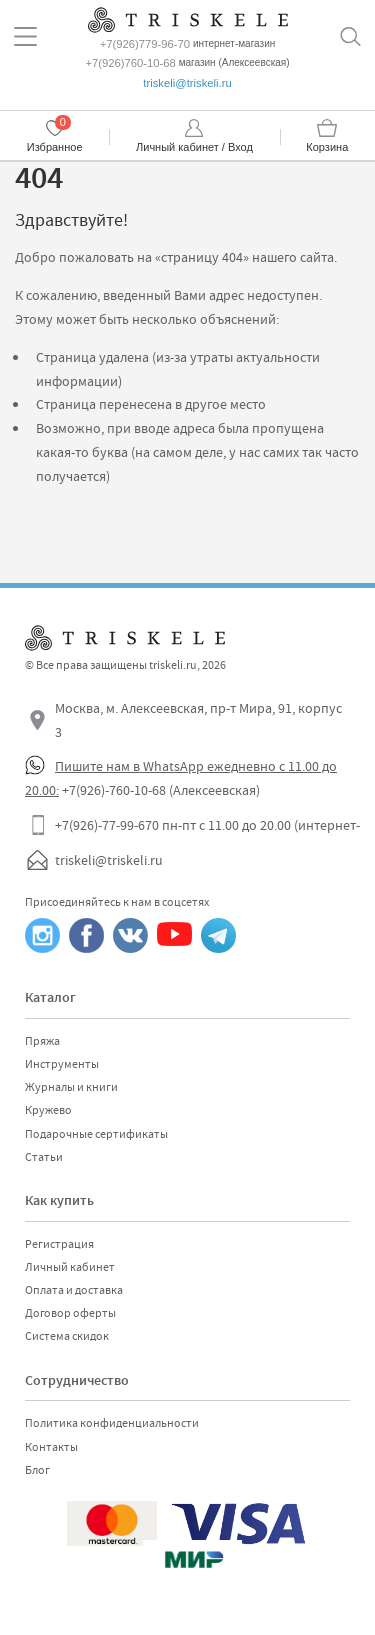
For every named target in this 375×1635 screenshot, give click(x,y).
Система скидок (67, 1336)
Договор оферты (70, 1313)
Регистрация (59, 1244)
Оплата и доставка (74, 1290)
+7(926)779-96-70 (145, 44)
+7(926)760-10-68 (130, 63)
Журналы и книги (71, 1087)
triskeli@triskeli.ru (187, 83)
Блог (37, 1470)
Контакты (51, 1447)
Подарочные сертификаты (96, 1134)
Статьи (44, 1157)
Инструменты (62, 1064)
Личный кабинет (70, 1267)
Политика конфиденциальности (112, 1423)
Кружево (48, 1110)
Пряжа (42, 1041)
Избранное (55, 147)
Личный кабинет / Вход (194, 147)
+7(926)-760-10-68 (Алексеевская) (161, 790)
